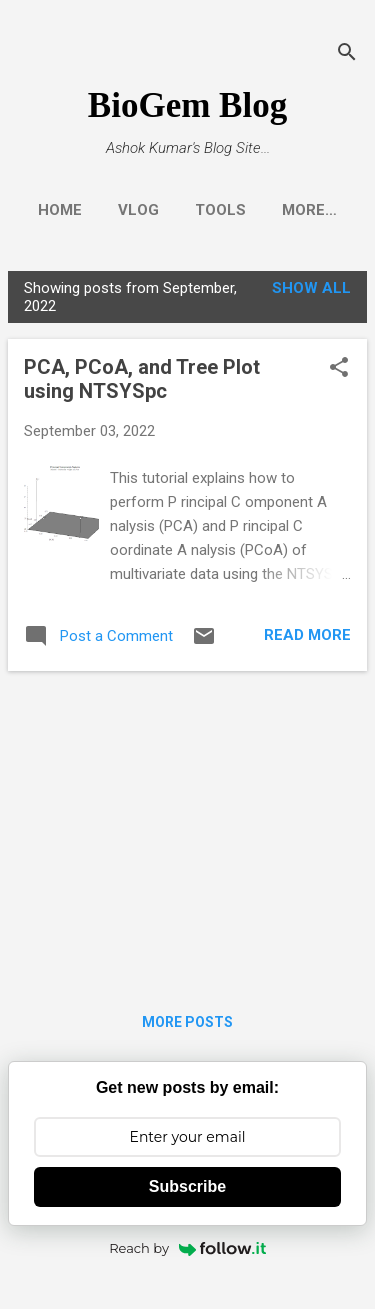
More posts (187, 1022)
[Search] (347, 54)
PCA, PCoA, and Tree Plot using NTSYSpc (142, 379)
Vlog (138, 210)
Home (60, 210)
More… (309, 210)
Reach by (187, 1248)
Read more (307, 635)
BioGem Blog (187, 105)
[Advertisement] (187, 827)
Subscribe (187, 1186)
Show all (311, 288)
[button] (339, 369)
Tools (220, 210)
